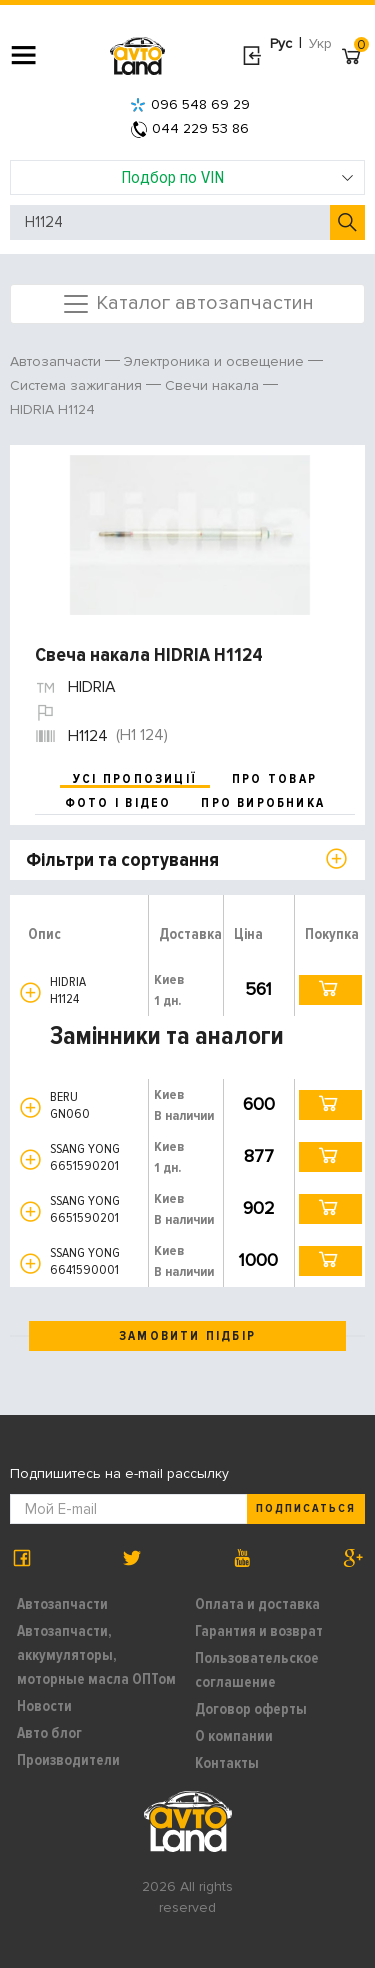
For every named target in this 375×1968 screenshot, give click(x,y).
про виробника (263, 803)
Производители (68, 1760)
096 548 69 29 (190, 104)
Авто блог (49, 1733)
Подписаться (306, 1508)
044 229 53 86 (190, 128)
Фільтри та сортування (122, 860)
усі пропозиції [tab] (135, 779)
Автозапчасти (62, 1604)
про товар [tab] (274, 779)
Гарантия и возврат (259, 1631)
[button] (30, 992)
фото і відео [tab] (118, 803)
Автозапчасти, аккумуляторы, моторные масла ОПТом (96, 1655)
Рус (281, 43)
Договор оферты (251, 1709)
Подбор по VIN (237, 177)
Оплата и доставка (257, 1604)
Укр (320, 43)
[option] (190, 535)
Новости (44, 1706)
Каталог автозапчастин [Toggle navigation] (187, 304)
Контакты (227, 1763)
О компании (234, 1736)
